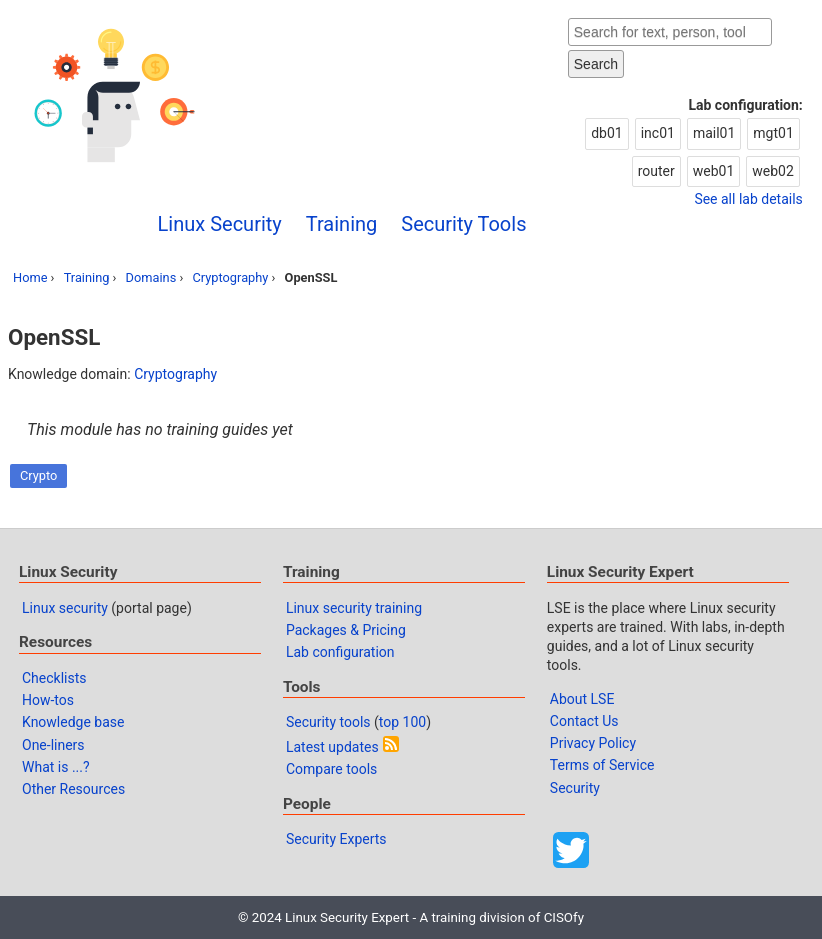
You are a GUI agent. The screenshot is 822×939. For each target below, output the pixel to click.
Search (596, 64)
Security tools (328, 722)
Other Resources (73, 789)
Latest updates (332, 747)
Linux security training (354, 608)
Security (575, 788)
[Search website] (670, 32)
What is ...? (56, 767)
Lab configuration (340, 652)
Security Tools (463, 224)
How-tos (48, 700)
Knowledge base (73, 722)
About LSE (582, 699)
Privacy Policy (593, 743)
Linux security (65, 608)
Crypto (38, 475)
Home (30, 277)
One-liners (53, 745)
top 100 (402, 722)
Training (342, 224)
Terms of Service (602, 765)
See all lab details (748, 199)
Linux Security (220, 224)
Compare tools (331, 769)
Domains (151, 277)
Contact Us (584, 721)
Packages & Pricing (346, 630)
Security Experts (336, 839)
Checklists (54, 678)
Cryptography (230, 277)
